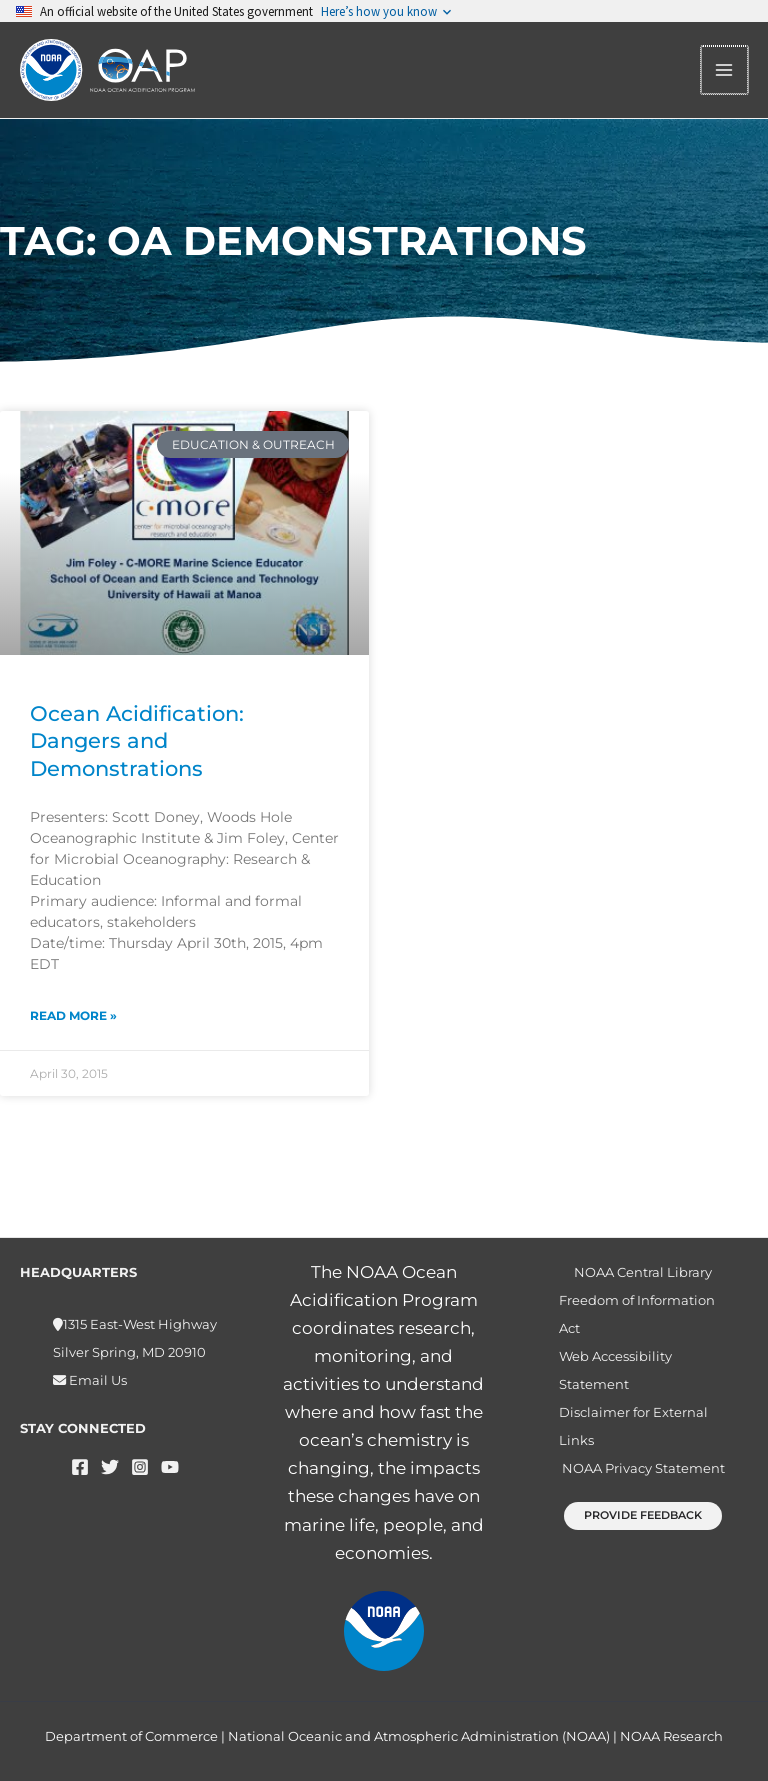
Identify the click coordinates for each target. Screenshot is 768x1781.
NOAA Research (671, 1736)
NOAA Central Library (643, 1272)
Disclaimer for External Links (633, 1426)
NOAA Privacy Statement (643, 1468)
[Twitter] (110, 1467)
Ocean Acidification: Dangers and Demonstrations (137, 744)
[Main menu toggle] (726, 72)
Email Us (96, 1380)
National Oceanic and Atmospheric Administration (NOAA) (419, 1736)
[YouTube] (170, 1467)
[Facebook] (80, 1467)
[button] (643, 1515)
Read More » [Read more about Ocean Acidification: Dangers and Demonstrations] (73, 1017)
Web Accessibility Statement (615, 1370)
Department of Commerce (131, 1736)
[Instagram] (140, 1467)
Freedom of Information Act (637, 1314)
